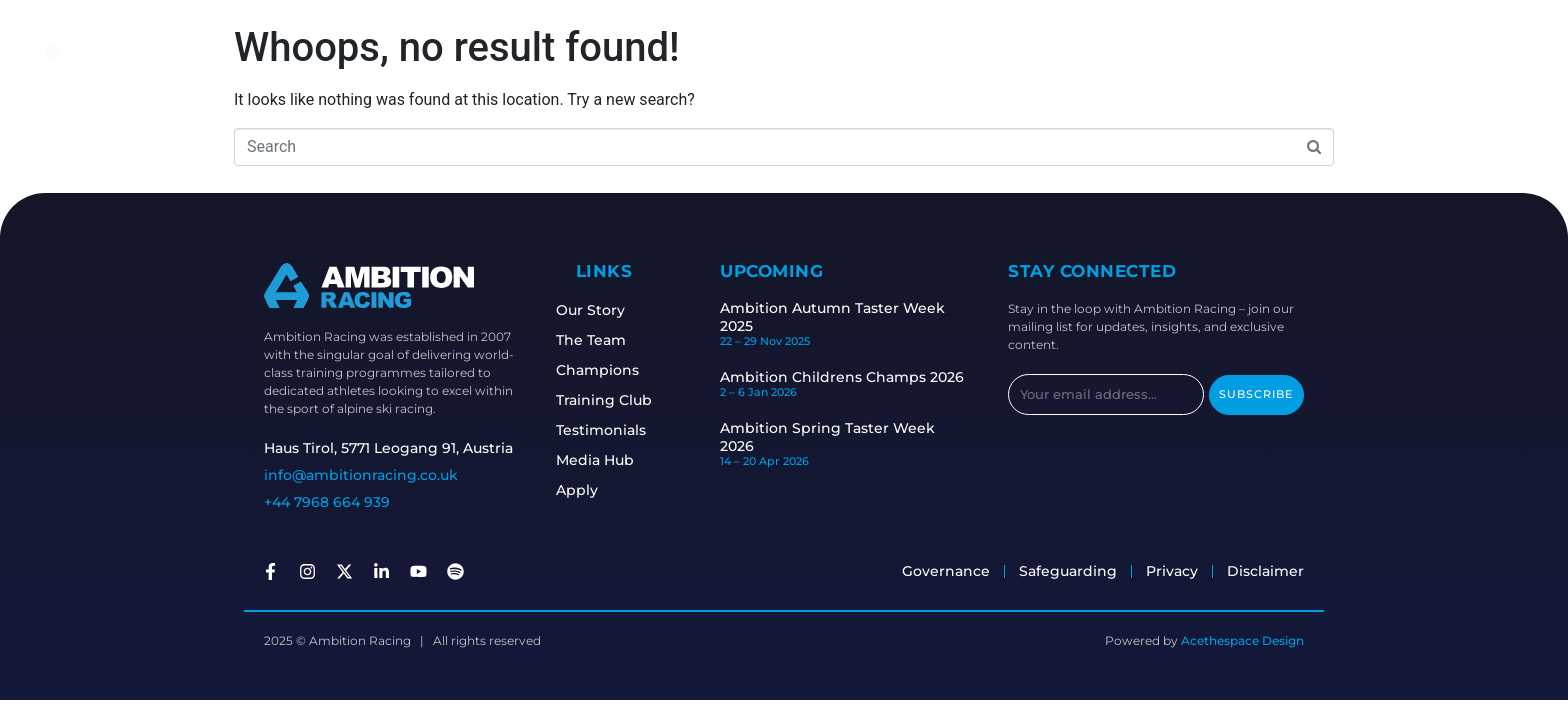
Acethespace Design (1242, 640)
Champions (601, 370)
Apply (581, 490)
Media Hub (599, 460)
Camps (810, 47)
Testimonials (605, 430)
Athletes (651, 47)
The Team (595, 340)
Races (754, 47)
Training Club (608, 400)
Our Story (594, 310)
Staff (707, 47)
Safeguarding (896, 47)
